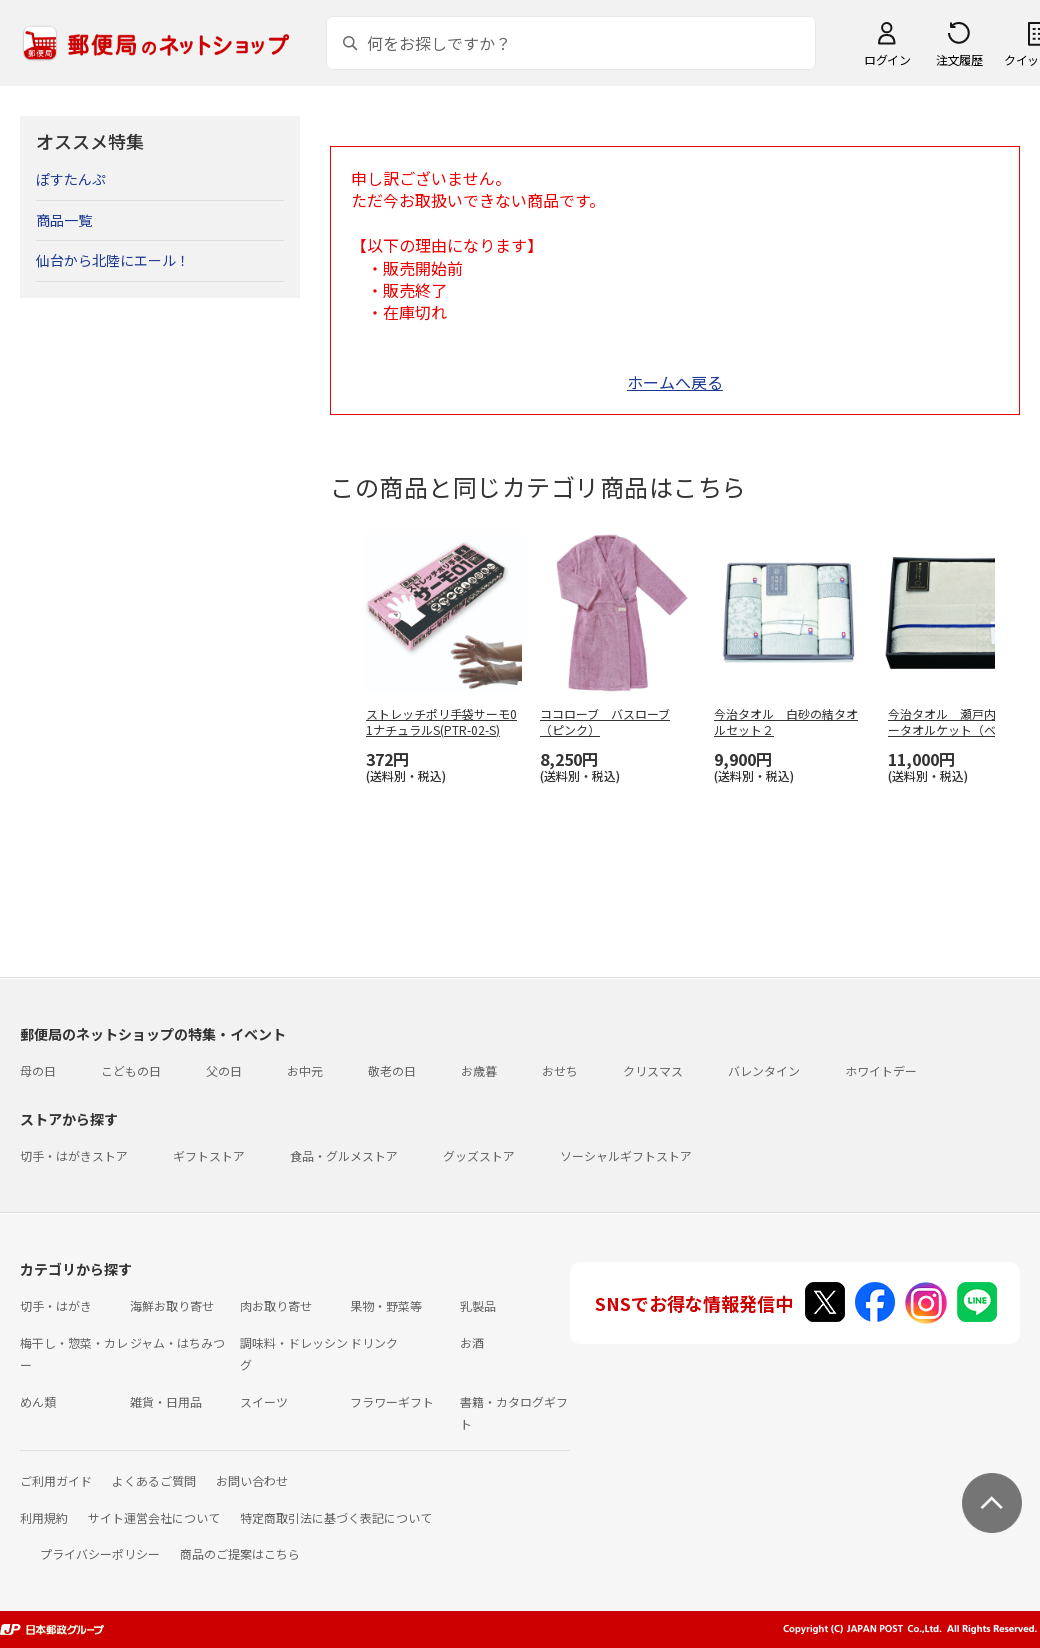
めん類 (38, 1401)
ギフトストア (209, 1155)
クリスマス (653, 1070)
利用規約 (44, 1517)
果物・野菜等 (386, 1305)
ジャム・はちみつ (177, 1342)
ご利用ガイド (56, 1480)
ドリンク (374, 1342)
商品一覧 (64, 220)
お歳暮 (479, 1070)
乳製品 (478, 1305)
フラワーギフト (392, 1401)
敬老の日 (392, 1070)
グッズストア (479, 1155)
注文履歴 (959, 59)
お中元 (305, 1070)
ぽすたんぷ (71, 179)
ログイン (887, 59)
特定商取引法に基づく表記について (336, 1517)
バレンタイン (764, 1070)
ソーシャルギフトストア (626, 1155)
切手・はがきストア (74, 1155)
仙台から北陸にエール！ (113, 260)
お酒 (472, 1342)
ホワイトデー (881, 1070)
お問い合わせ (252, 1480)
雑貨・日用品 (166, 1401)
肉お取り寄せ (276, 1305)
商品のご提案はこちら (240, 1553)
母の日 (38, 1070)
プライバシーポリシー (100, 1553)
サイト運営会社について (154, 1517)
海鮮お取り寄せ (172, 1305)
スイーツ (264, 1401)
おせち (560, 1070)
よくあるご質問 (154, 1480)
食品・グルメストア (344, 1155)
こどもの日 (131, 1070)
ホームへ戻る (675, 382)
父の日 (224, 1070)
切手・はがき (56, 1305)
